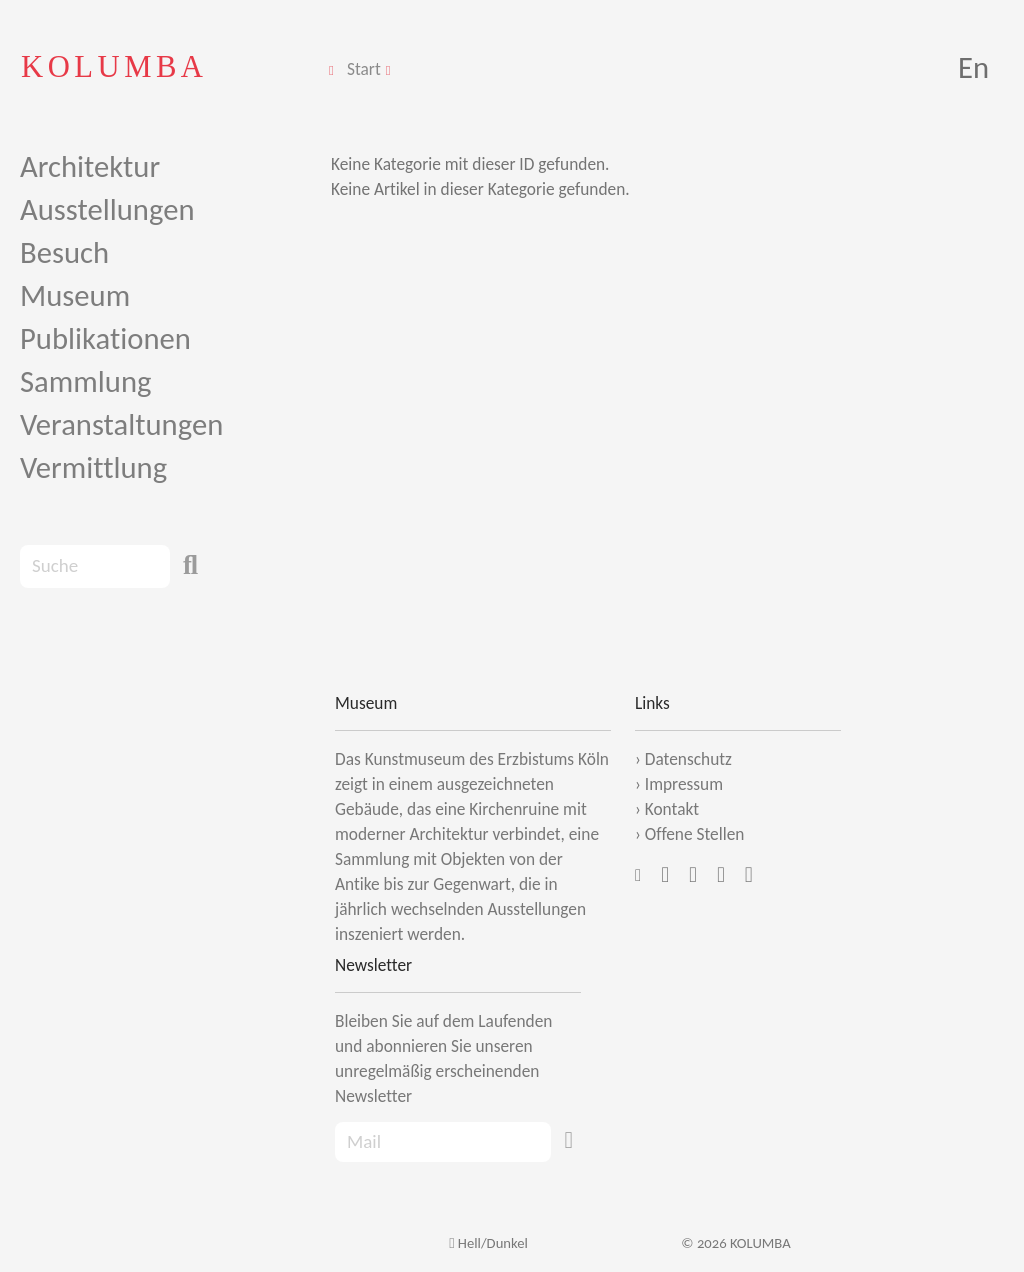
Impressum (684, 784)
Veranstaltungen (121, 424)
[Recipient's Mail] (443, 1142)
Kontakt (672, 809)
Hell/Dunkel (488, 1243)
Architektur (90, 166)
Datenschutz (688, 759)
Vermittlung (93, 467)
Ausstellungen (107, 209)
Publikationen (105, 338)
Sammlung (85, 381)
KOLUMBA (114, 66)
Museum (75, 295)
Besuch (64, 252)
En (973, 67)
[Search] (95, 566)
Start (364, 69)
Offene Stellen (695, 834)
